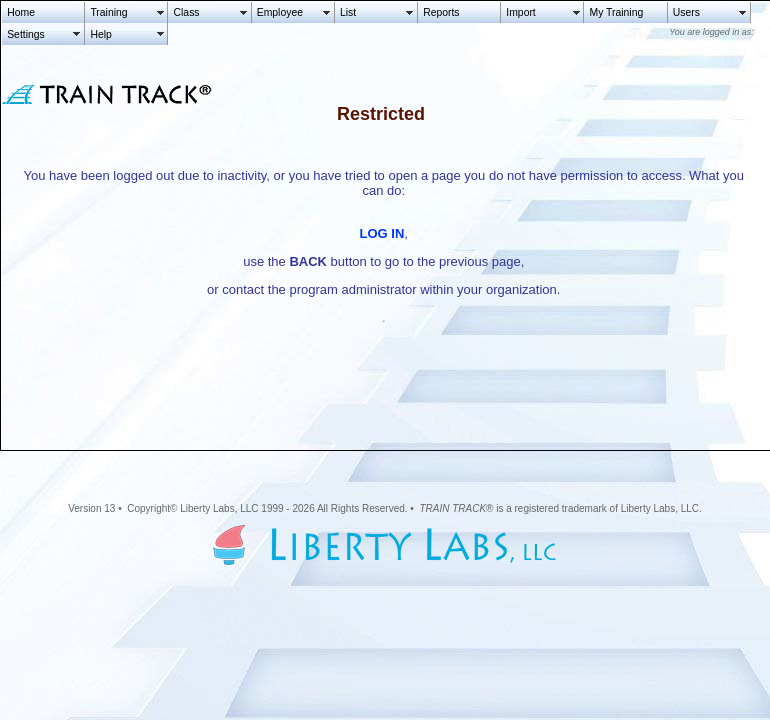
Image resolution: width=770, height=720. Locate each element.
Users (686, 12)
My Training (617, 12)
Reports (441, 12)
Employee (280, 12)
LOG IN (382, 233)
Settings (26, 34)
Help (100, 34)
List (348, 12)
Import (520, 12)
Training (108, 12)
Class (187, 12)
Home (21, 12)
